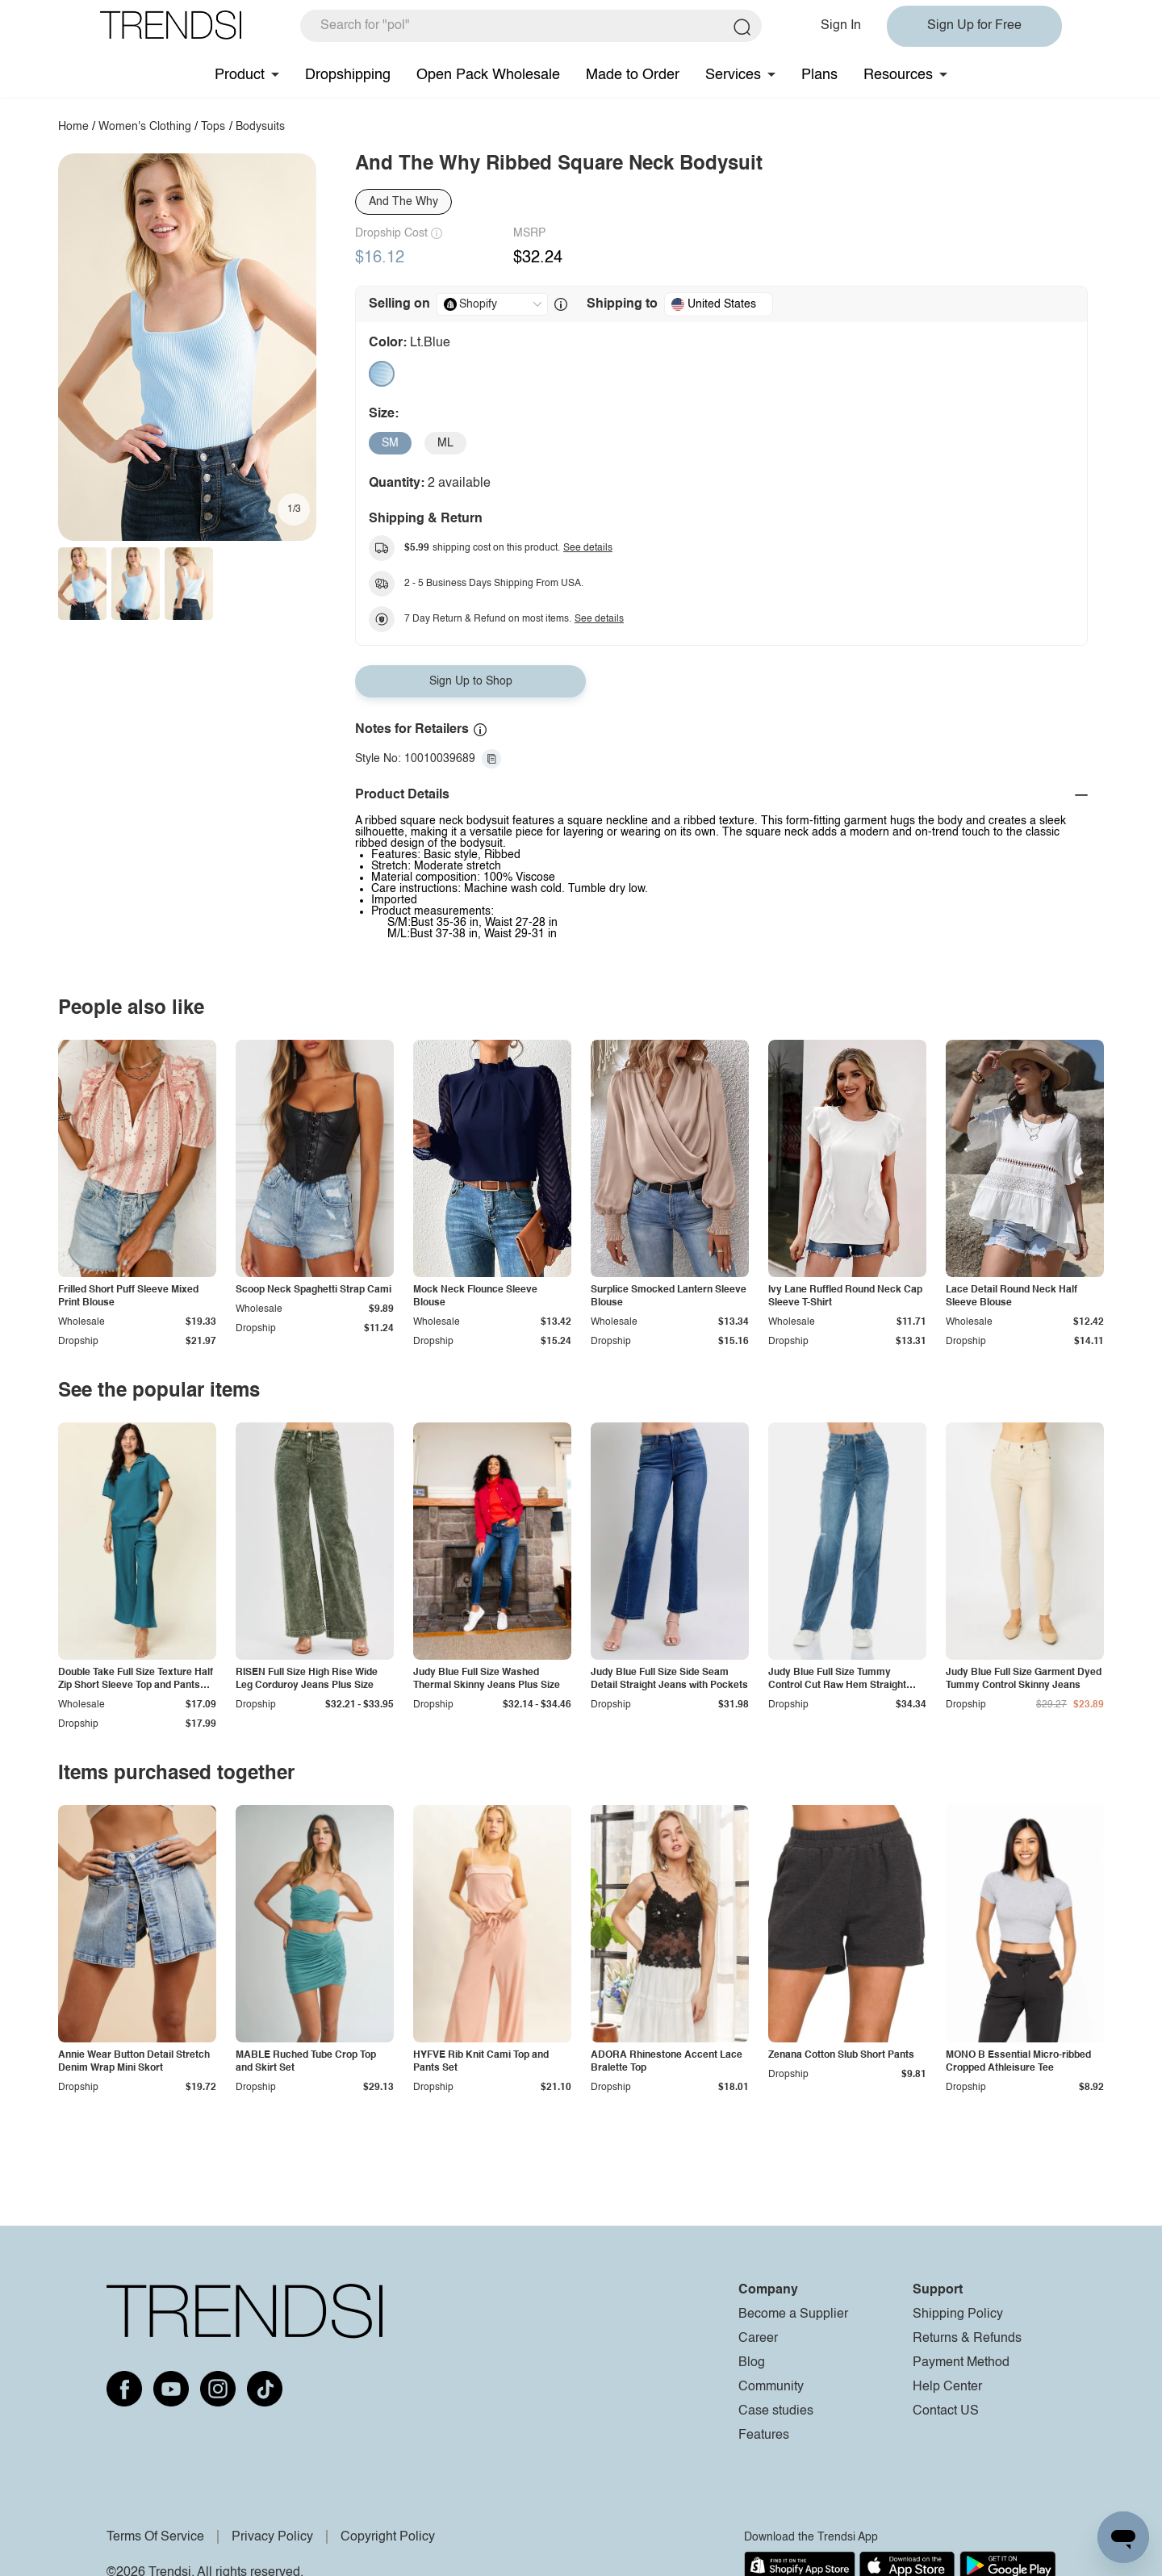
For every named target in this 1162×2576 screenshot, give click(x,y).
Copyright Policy (388, 2537)
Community (771, 2387)
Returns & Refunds (967, 2338)
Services (733, 75)
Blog (751, 2362)
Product (240, 75)
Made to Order (632, 75)
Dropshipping (348, 75)
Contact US (946, 2411)
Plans (819, 75)
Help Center (947, 2387)
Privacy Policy (272, 2537)
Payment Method (961, 2362)
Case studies (775, 2411)
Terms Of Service (155, 2537)
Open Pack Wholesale (488, 75)
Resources (898, 75)
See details (587, 548)
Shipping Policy (958, 2314)
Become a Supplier (793, 2314)
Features (763, 2435)
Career (758, 2338)
